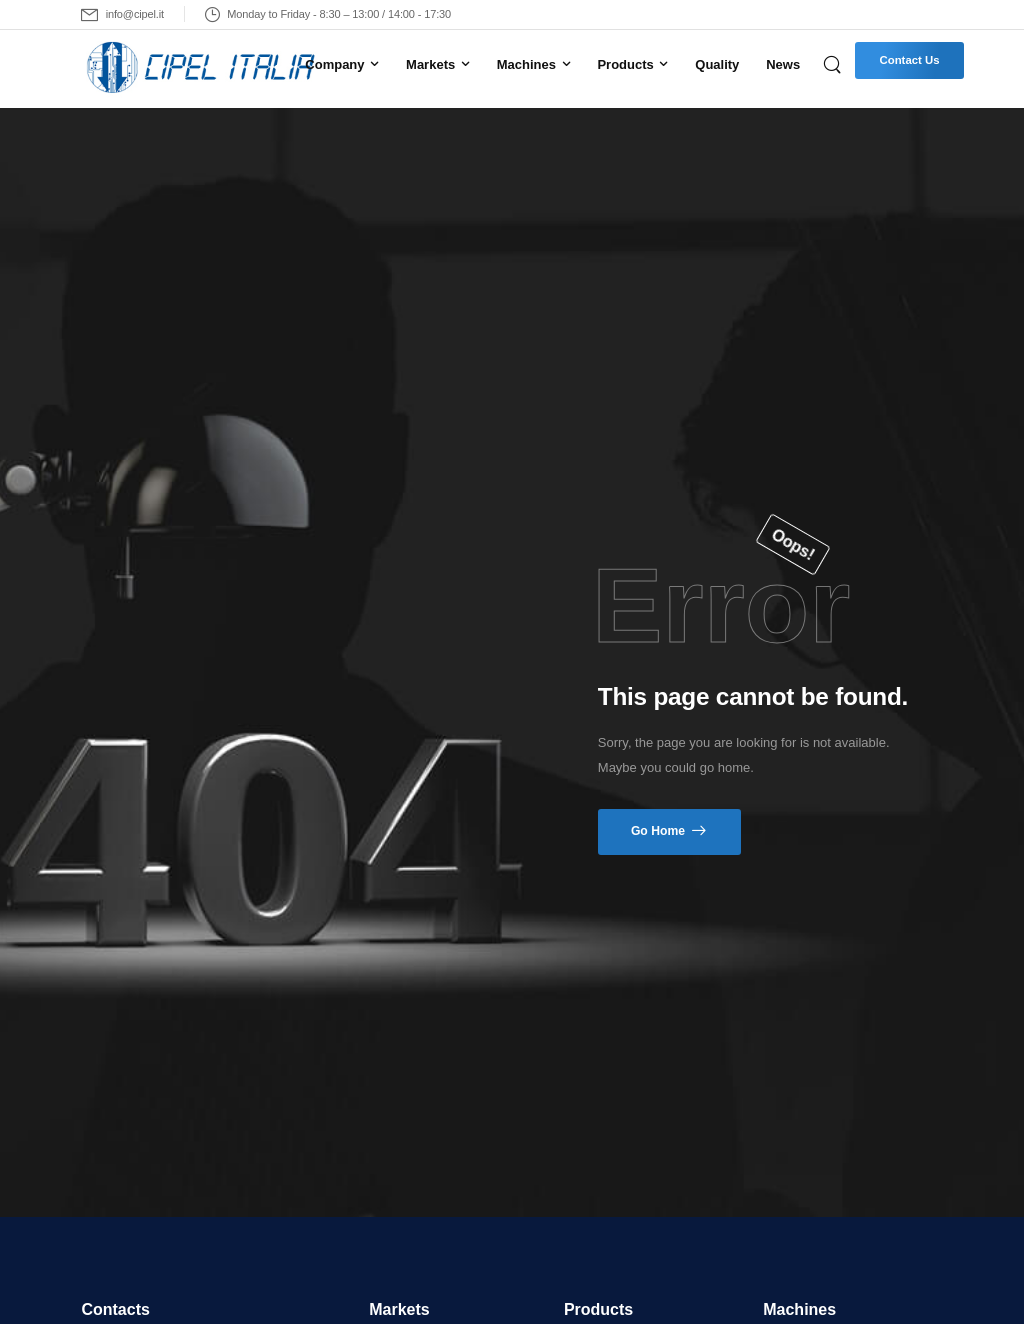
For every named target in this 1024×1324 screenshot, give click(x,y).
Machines (526, 64)
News (783, 64)
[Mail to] (122, 14)
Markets (430, 64)
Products (625, 64)
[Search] (834, 63)
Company (334, 64)
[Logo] (181, 68)
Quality (717, 64)
